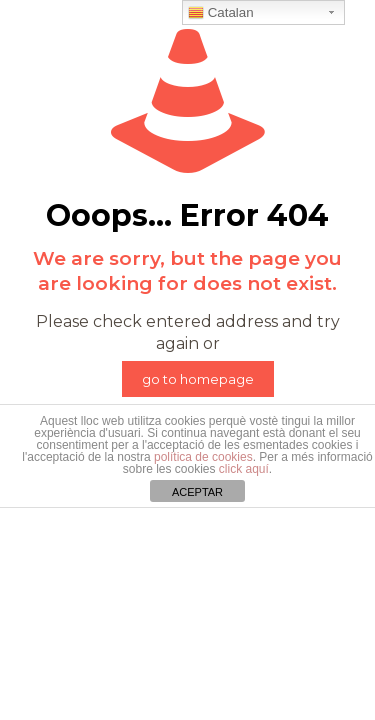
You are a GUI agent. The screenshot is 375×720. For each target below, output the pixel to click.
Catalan (221, 13)
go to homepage (198, 379)
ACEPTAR (197, 492)
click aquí (244, 469)
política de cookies (203, 457)
